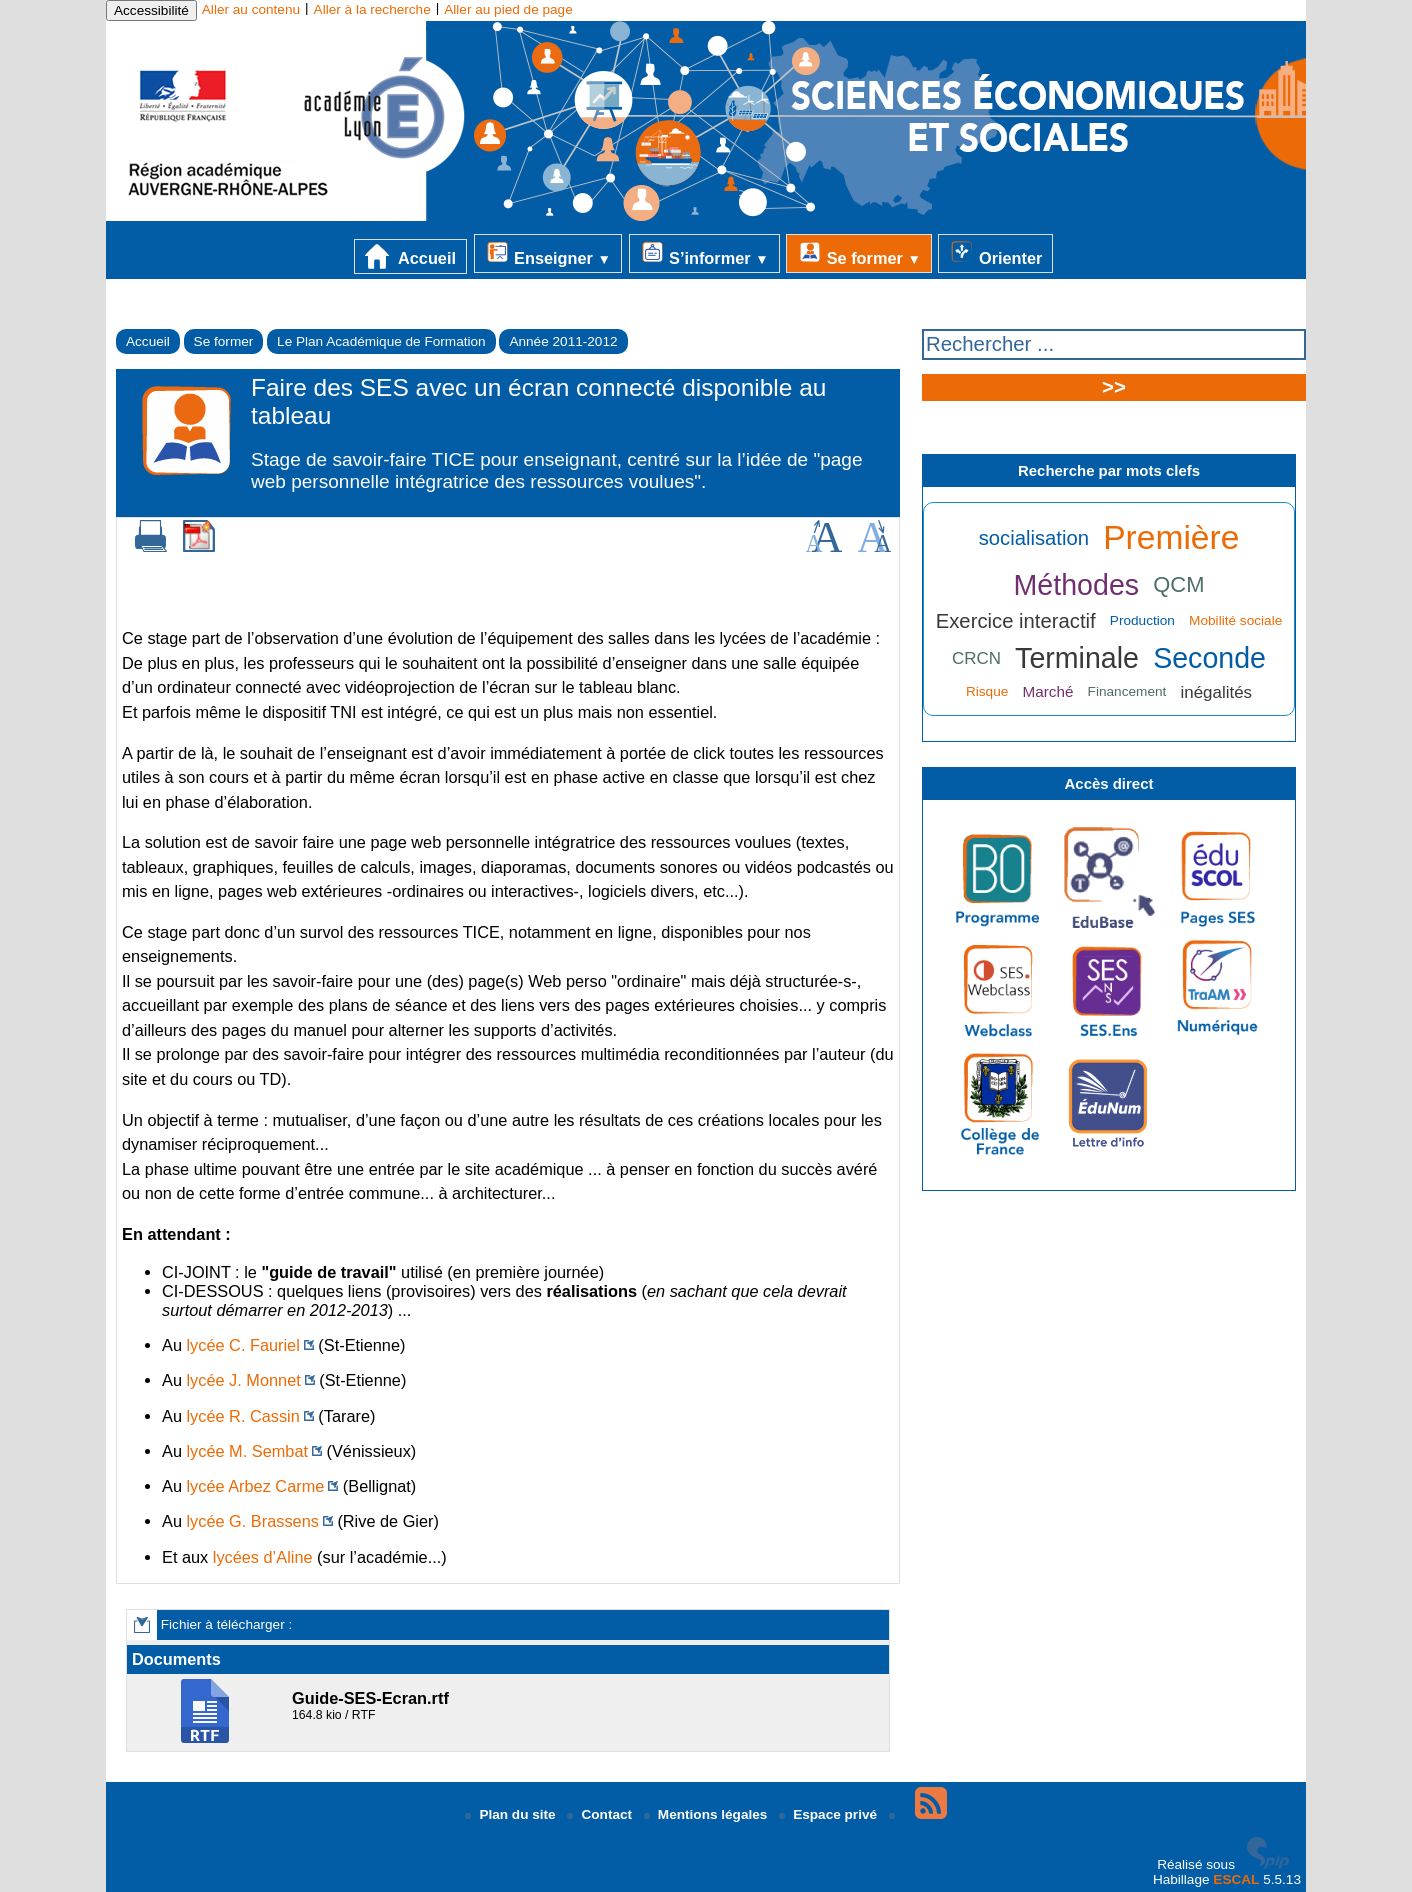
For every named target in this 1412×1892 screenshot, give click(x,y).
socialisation (1034, 538)
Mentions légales (707, 1814)
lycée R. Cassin (243, 1416)
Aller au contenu (251, 9)
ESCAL (1236, 1879)
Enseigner (548, 253)
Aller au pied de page (508, 9)
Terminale (1077, 658)
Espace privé (830, 1814)
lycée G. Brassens (253, 1521)
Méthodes (1077, 585)
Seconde (1209, 658)
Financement (1127, 691)
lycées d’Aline (263, 1557)
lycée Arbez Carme (256, 1486)
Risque (987, 691)
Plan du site (512, 1814)
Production (1142, 620)
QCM (1178, 584)
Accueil (410, 256)
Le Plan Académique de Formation (381, 341)
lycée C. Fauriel (243, 1345)
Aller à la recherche (372, 9)
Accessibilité (151, 10)
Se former (859, 253)
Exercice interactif (1016, 621)
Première (1171, 537)
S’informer (704, 253)
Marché (1047, 691)
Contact (601, 1814)
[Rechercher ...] (1114, 344)
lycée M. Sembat (247, 1451)
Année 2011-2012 (563, 341)
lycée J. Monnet (244, 1380)
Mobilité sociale (1235, 620)
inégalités (1217, 692)
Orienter (995, 253)
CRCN (976, 658)
